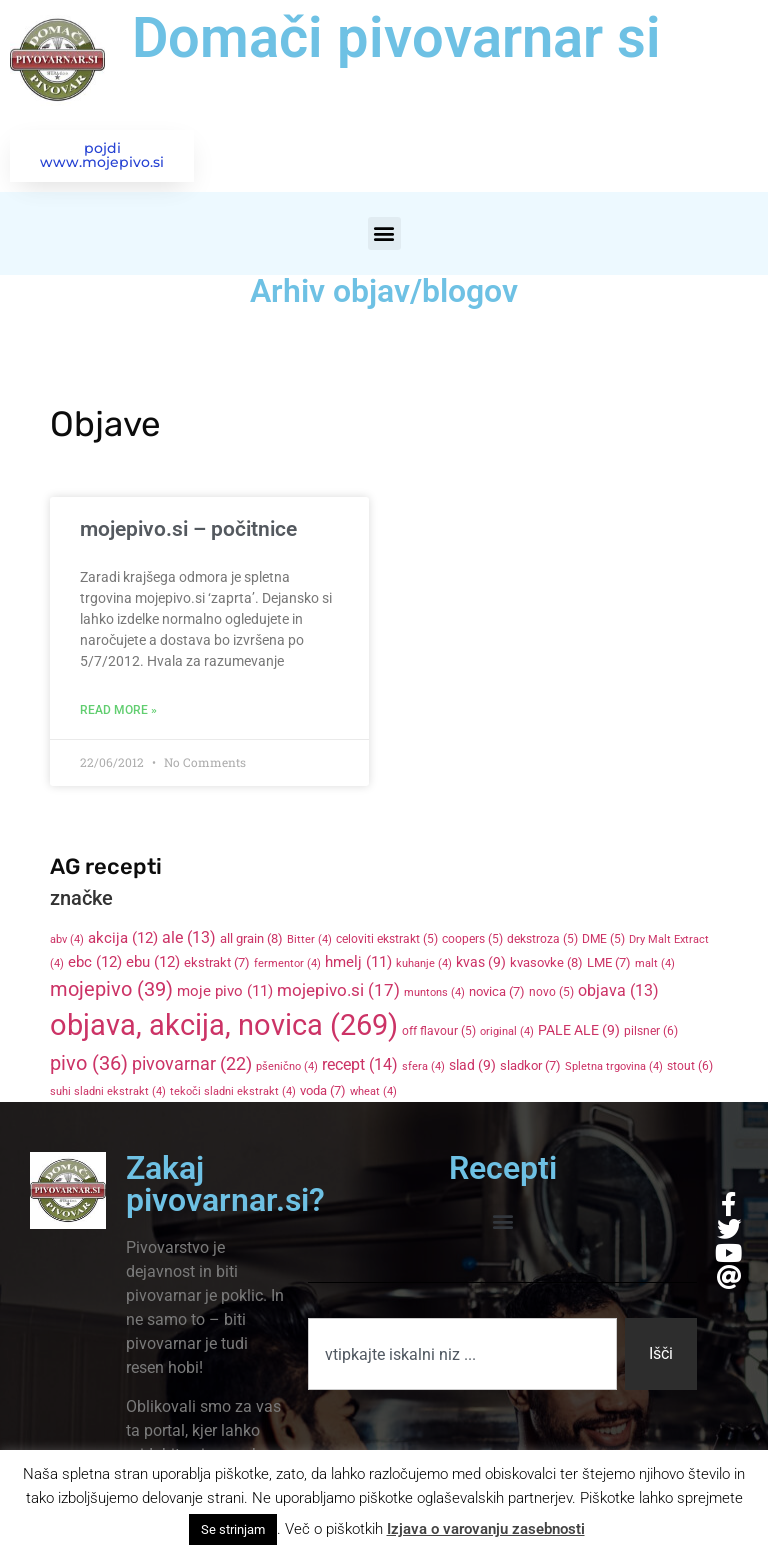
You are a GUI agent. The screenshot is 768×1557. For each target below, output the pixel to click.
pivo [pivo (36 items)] (89, 1066)
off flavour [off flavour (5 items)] (439, 1034)
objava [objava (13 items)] (618, 993)
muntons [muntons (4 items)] (434, 994)
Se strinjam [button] (233, 1529)
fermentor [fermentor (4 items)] (287, 965)
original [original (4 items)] (507, 1034)
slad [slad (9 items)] (472, 1068)
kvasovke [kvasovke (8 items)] (546, 964)
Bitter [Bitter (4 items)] (309, 941)
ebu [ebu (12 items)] (153, 964)
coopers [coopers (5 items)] (472, 941)
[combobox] (462, 1357)
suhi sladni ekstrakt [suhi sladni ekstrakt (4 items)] (108, 1094)
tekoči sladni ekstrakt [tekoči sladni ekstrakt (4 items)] (233, 1094)
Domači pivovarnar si (396, 38)
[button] (384, 235)
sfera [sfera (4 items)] (423, 1069)
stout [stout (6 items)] (690, 1069)
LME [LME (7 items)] (609, 964)
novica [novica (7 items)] (497, 993)
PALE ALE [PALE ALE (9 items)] (579, 1033)
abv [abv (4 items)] (67, 941)
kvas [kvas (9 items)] (481, 964)
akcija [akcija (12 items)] (123, 940)
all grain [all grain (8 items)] (251, 940)
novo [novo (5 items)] (551, 994)
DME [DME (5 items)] (603, 941)
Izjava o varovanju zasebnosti (486, 1529)
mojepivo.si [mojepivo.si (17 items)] (338, 992)
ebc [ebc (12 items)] (95, 964)
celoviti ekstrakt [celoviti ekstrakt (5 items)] (387, 941)
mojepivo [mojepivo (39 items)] (111, 991)
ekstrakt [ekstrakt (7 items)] (217, 964)
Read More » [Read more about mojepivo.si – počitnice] (118, 712)
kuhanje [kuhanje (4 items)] (424, 965)
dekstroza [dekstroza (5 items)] (542, 941)
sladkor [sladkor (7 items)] (530, 1068)
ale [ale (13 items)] (189, 940)
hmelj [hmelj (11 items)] (358, 964)
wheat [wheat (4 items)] (373, 1094)
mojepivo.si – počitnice (188, 531)
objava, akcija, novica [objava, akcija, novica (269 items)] (224, 1028)
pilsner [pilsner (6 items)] (651, 1034)
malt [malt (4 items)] (655, 965)
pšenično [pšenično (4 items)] (287, 1069)
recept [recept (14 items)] (360, 1067)
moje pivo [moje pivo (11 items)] (225, 993)
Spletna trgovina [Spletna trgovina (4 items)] (614, 1069)
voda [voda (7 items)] (323, 1093)
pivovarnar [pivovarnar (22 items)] (192, 1067)
